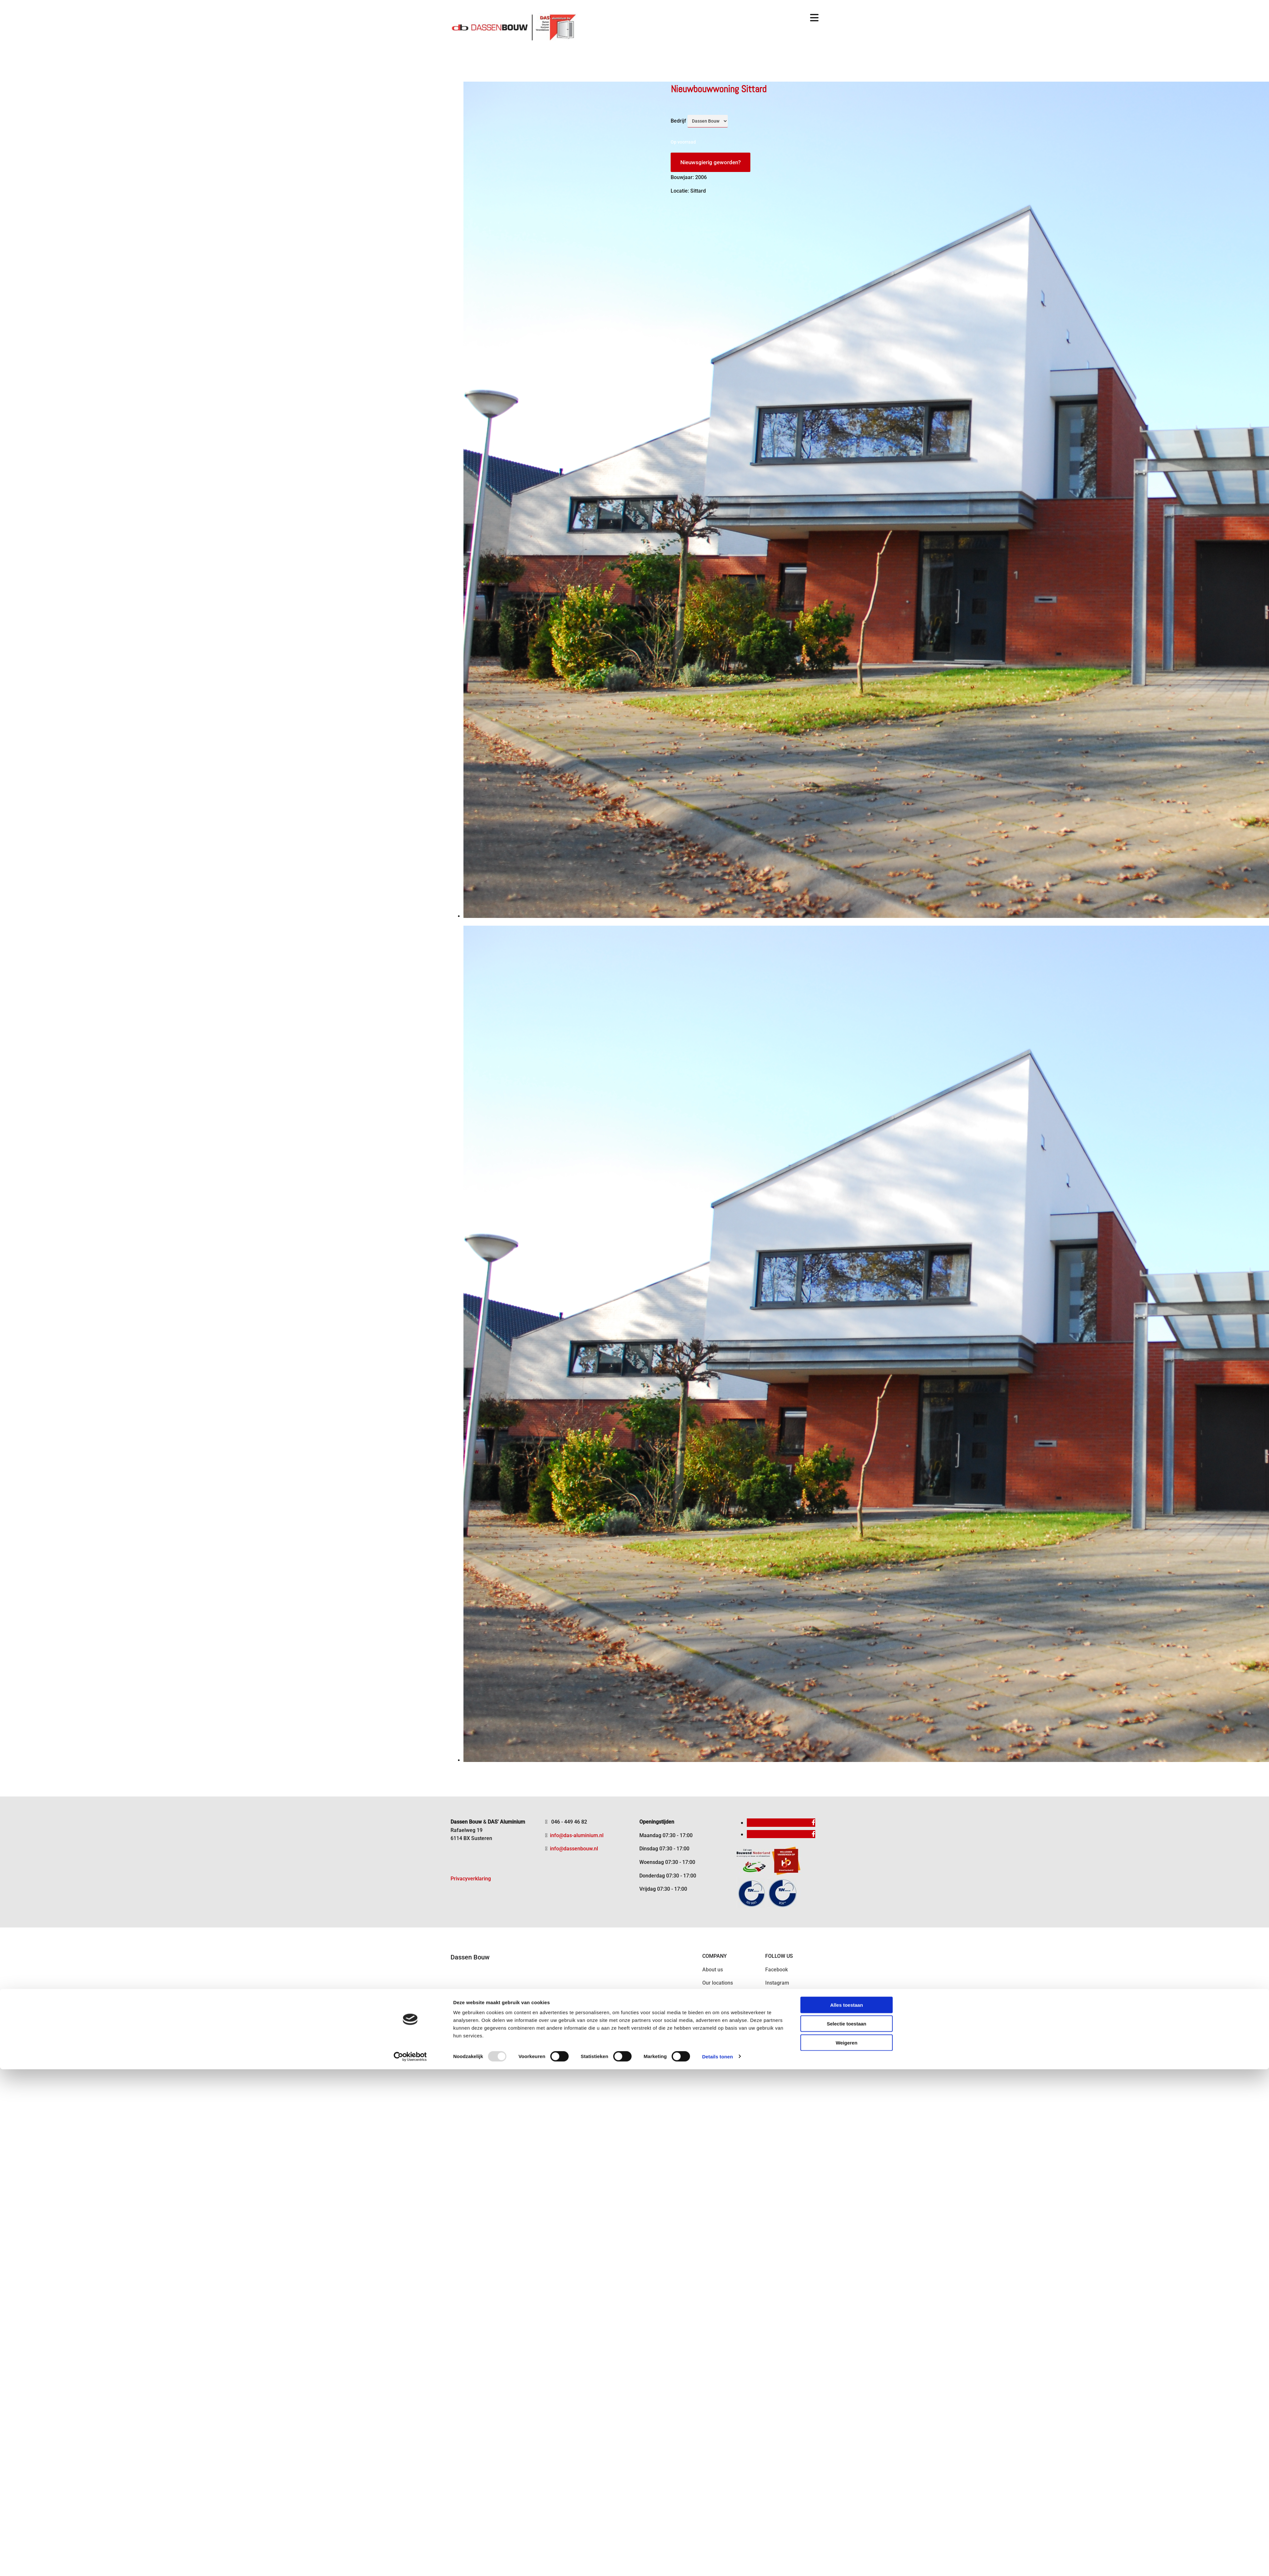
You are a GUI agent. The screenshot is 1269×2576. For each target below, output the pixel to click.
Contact (711, 1996)
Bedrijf (678, 121)
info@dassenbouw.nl (574, 1849)
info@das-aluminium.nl (577, 1835)
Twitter (773, 1996)
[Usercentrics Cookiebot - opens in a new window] (410, 1434)
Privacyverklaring (471, 1879)
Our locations (717, 1983)
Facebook (776, 1970)
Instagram (777, 1983)
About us (712, 1970)
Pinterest (775, 2010)
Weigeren (846, 1420)
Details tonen (717, 1434)
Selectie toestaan (847, 1401)
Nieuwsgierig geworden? (710, 162)
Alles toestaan (846, 1382)
